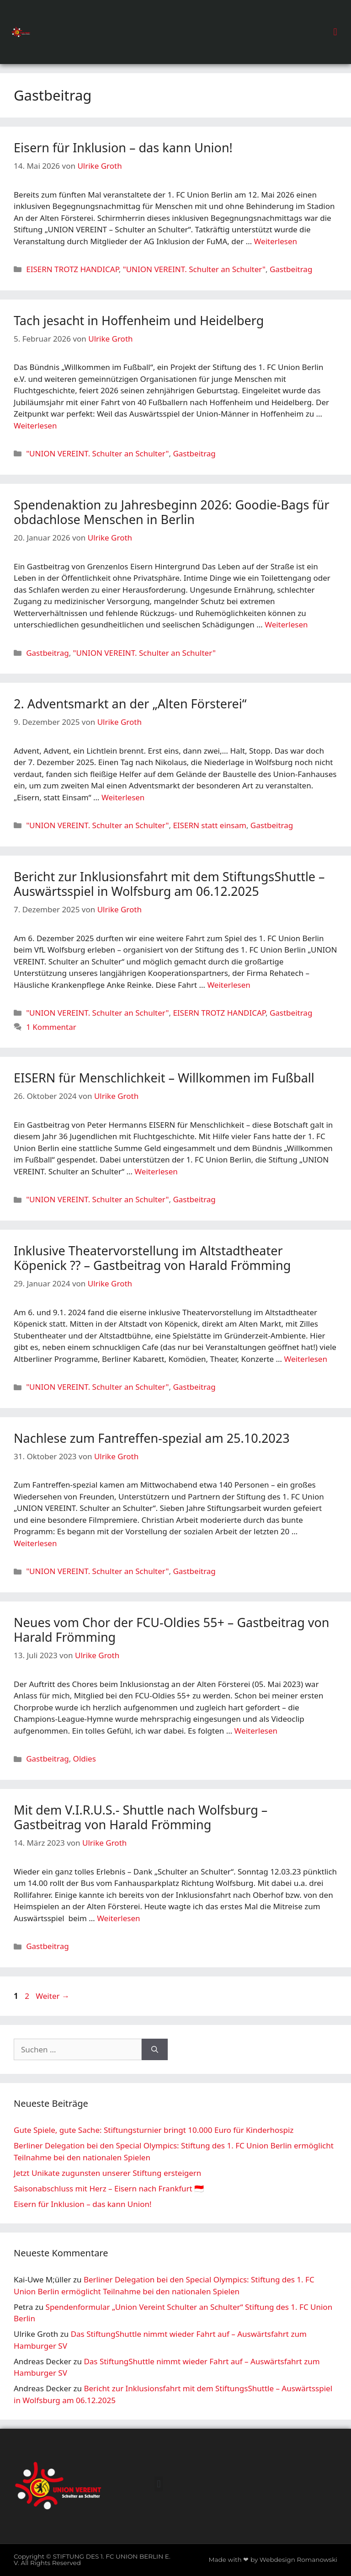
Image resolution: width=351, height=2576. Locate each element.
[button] (335, 32)
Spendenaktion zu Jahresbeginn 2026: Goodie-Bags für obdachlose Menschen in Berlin (172, 512)
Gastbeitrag (291, 269)
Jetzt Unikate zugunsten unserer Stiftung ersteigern (107, 2173)
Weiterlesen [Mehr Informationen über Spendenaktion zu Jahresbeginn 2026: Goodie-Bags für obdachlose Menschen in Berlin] (286, 624)
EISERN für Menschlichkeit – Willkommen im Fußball (164, 1077)
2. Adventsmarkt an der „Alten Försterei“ (130, 703)
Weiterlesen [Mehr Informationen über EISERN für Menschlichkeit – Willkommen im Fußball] (155, 1171)
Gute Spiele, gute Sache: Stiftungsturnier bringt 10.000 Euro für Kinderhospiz (153, 2130)
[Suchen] (155, 2050)
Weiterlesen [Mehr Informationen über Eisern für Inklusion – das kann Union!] (275, 241)
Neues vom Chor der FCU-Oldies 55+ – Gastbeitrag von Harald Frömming (172, 1629)
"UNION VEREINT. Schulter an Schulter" (194, 269)
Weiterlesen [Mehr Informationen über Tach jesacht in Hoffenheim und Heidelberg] (35, 425)
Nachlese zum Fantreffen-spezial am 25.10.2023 (152, 1438)
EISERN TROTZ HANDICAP (72, 269)
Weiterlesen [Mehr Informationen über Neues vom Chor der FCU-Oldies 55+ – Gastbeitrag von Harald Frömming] (255, 1730)
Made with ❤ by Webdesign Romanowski (273, 2559)
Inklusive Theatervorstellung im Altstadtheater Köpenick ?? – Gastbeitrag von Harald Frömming (152, 1258)
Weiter (52, 1996)
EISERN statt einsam (209, 825)
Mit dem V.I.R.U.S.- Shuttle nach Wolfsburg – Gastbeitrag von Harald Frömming (140, 1817)
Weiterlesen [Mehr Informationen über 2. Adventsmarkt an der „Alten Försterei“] (122, 797)
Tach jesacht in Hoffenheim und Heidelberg (139, 320)
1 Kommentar (51, 1027)
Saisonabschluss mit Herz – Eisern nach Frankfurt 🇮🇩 (109, 2188)
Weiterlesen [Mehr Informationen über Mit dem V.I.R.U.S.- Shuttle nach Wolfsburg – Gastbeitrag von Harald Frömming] (118, 1918)
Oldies (84, 1758)
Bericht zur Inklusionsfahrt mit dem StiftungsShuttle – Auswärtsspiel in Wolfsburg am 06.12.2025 (169, 884)
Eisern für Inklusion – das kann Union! (123, 147)
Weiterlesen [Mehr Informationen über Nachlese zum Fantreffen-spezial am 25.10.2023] (35, 1543)
